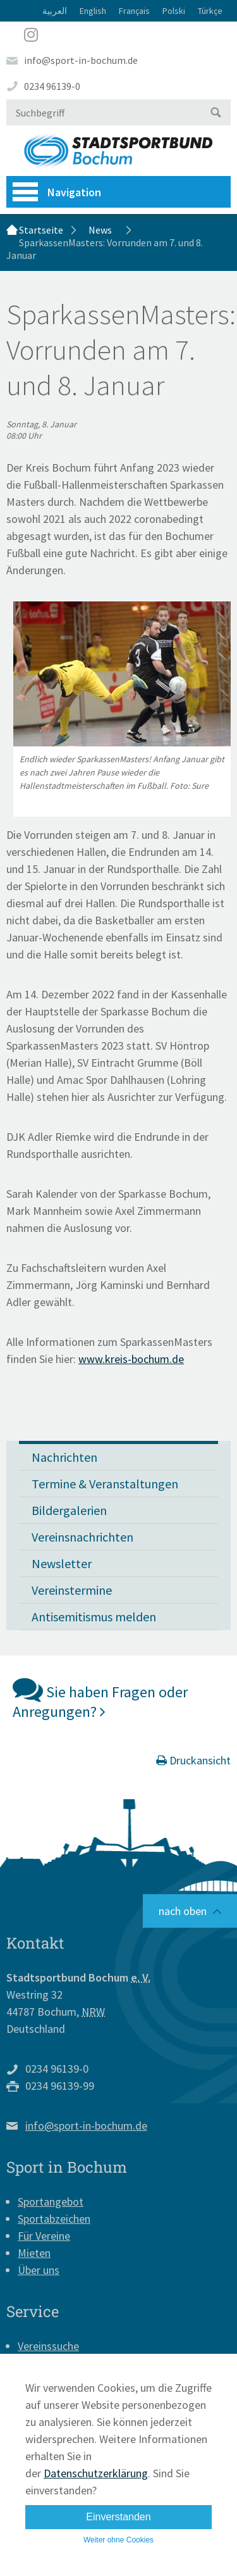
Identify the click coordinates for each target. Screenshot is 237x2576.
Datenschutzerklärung (96, 2473)
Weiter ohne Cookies (118, 2539)
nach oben (183, 1911)
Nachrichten (64, 1457)
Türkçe (210, 10)
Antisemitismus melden (94, 1616)
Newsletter (62, 1563)
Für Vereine (44, 2235)
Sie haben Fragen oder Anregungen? (100, 1697)
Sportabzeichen (54, 2218)
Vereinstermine (72, 1590)
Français (134, 10)
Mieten (34, 2253)
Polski (173, 10)
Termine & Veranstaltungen (105, 1484)
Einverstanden (118, 2516)
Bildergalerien (69, 1510)
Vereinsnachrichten (82, 1537)
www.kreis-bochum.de (131, 1359)
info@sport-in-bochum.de (81, 60)
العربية (54, 10)
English (93, 10)
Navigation (57, 191)
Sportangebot (50, 2201)
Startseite (41, 229)
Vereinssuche (48, 2346)
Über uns (38, 2270)
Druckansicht (193, 1760)
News (100, 229)
